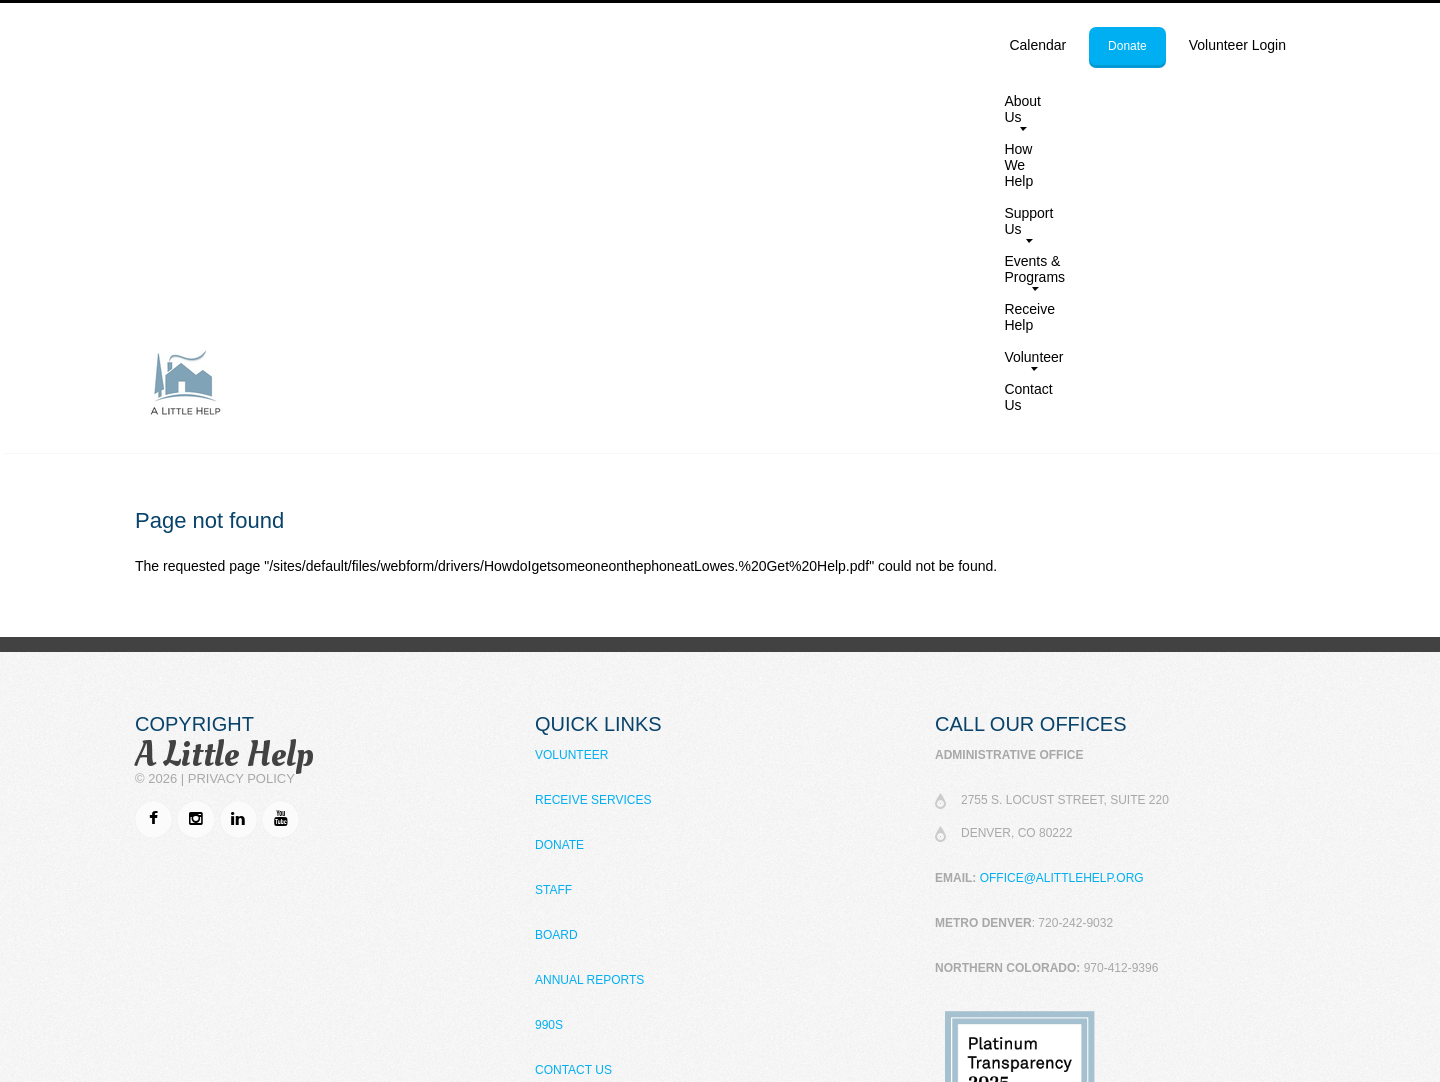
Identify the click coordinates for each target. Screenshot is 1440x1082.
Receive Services (593, 496)
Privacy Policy (241, 474)
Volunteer (1157, 105)
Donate (559, 541)
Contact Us (1256, 101)
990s (549, 721)
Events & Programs (928, 105)
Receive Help (1064, 101)
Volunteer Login (1237, 45)
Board (556, 631)
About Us (600, 105)
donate (1127, 46)
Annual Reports (589, 676)
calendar (1037, 45)
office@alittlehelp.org (1062, 574)
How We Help (705, 101)
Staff (553, 586)
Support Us (805, 105)
